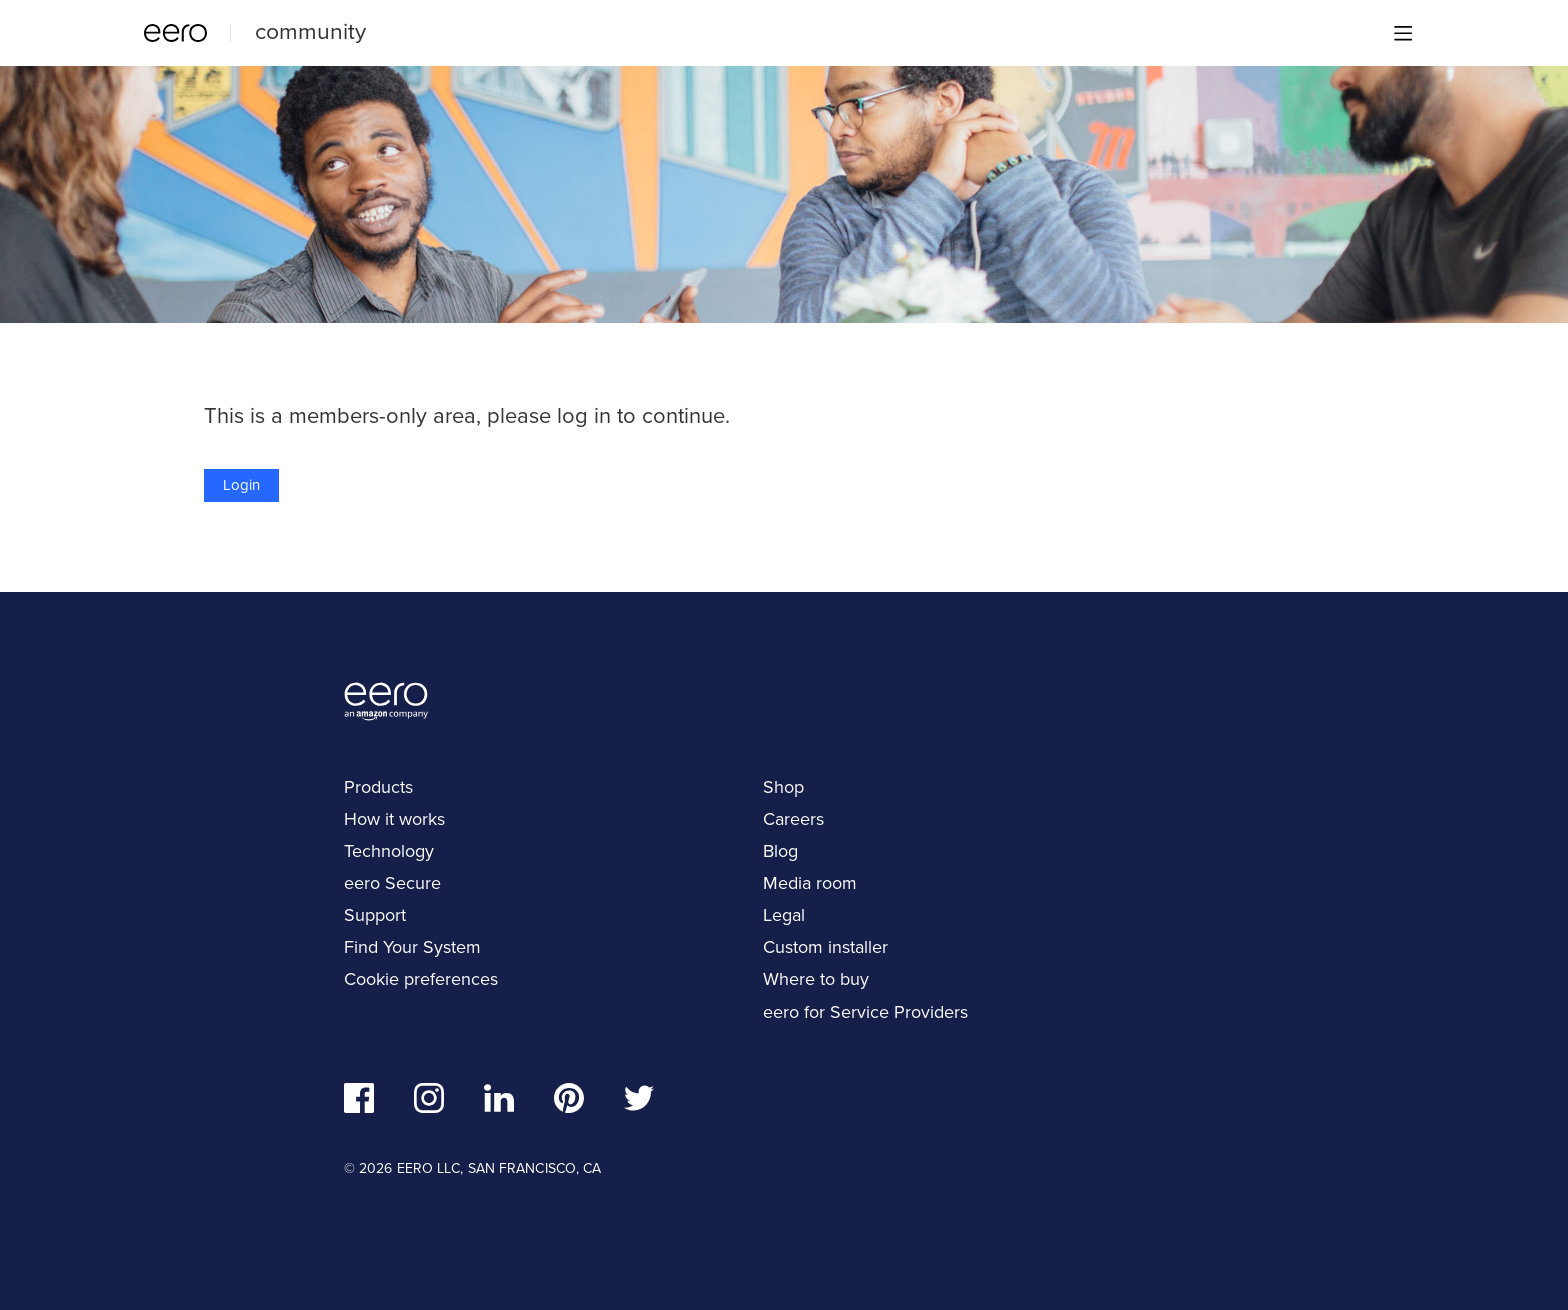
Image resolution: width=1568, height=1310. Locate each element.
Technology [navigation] (389, 851)
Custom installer (825, 947)
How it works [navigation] (394, 819)
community (310, 31)
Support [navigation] (375, 915)
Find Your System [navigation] (412, 947)
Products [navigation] (378, 787)
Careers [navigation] (793, 819)
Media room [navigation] (810, 883)
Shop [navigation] (783, 787)
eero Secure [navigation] (392, 883)
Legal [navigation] (784, 915)
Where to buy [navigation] (816, 979)
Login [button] (241, 485)
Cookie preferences (421, 979)
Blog (780, 851)
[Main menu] (1403, 33)
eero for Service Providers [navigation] (865, 1012)
